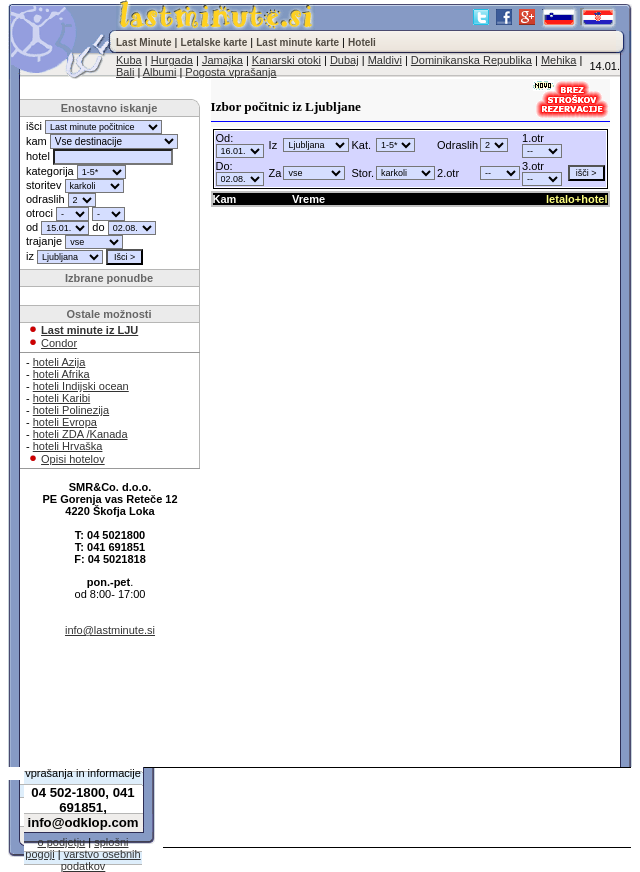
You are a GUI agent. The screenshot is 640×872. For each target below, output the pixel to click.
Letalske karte (214, 42)
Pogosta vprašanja (230, 72)
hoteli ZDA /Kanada (80, 434)
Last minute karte (297, 42)
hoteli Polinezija (71, 410)
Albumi (160, 72)
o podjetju (62, 842)
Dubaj (344, 60)
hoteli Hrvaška (68, 446)
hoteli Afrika (61, 374)
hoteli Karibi (61, 398)
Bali (125, 72)
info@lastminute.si (110, 630)
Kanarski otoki (286, 60)
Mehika (558, 60)
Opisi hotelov (73, 459)
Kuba (129, 60)
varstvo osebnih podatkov (101, 860)
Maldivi (385, 60)
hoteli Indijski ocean (81, 386)
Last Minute (144, 42)
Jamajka (222, 60)
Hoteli (362, 42)
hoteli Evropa (65, 422)
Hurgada (172, 60)
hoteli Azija (59, 362)
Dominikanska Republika (471, 60)
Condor (59, 343)
